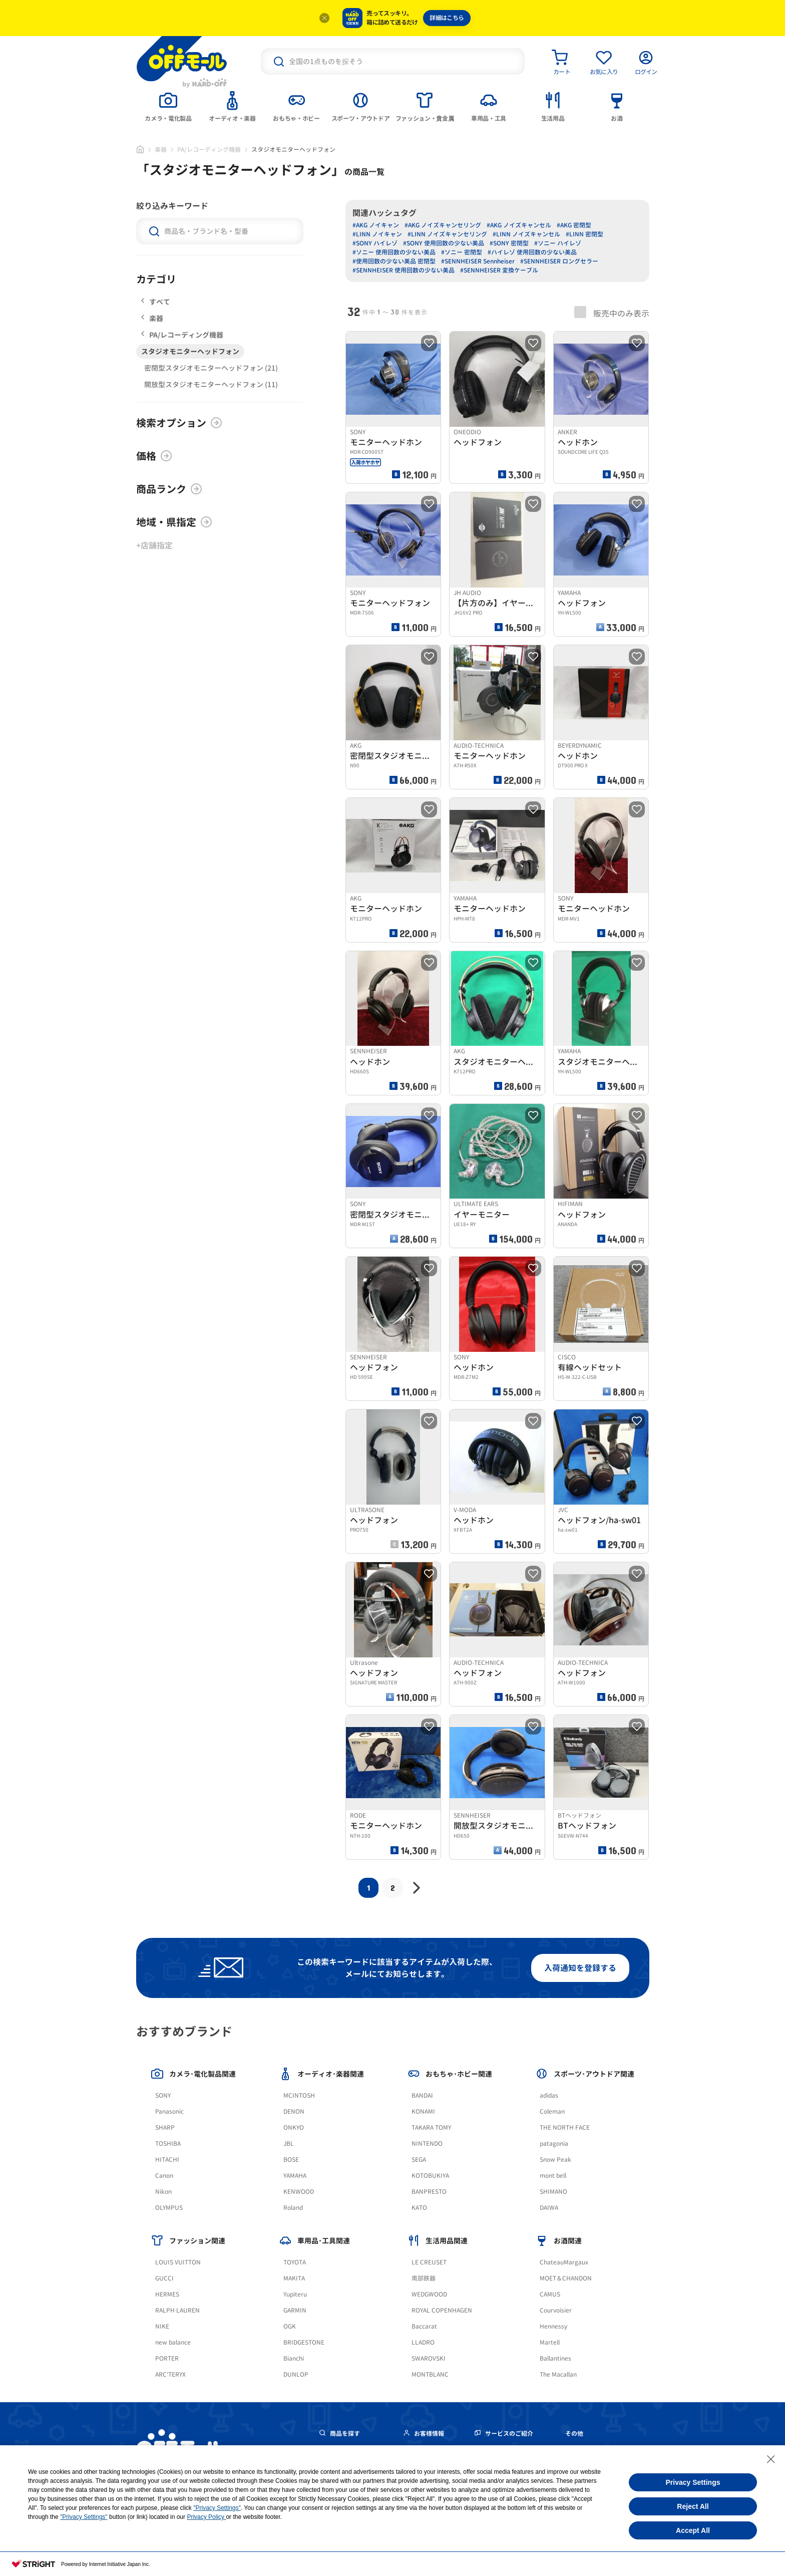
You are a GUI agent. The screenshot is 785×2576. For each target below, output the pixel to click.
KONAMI (423, 2111)
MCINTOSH (299, 2095)
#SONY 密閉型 (509, 243)
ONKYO (293, 2127)
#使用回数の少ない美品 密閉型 (394, 261)
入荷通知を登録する (580, 1967)
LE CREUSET (429, 2262)
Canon (164, 2175)
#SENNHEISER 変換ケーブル (499, 270)
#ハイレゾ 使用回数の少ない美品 (532, 252)
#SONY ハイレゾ (375, 243)
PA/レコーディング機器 (209, 149)
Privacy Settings (693, 2482)
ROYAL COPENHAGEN (442, 2310)
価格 (154, 456)
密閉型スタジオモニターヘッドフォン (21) (211, 368)
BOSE (291, 2159)
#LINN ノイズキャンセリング (447, 234)
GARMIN (294, 2310)
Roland (293, 2207)
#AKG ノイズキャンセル (519, 225)
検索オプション (179, 423)
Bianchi (293, 2358)
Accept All (693, 2530)
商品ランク (169, 489)
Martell (550, 2342)
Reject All (692, 2506)
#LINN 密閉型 (584, 234)
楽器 (161, 149)
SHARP (165, 2127)
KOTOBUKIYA (430, 2175)
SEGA (419, 2159)
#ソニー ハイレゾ (557, 243)
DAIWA (549, 2207)
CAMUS (550, 2294)
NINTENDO (427, 2143)
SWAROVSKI (429, 2358)
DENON (293, 2111)
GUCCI (164, 2278)
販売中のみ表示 (611, 312)
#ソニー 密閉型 (461, 252)
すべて (155, 302)
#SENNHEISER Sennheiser (478, 261)
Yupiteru (295, 2294)
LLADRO (423, 2342)
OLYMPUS (169, 2207)
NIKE (162, 2326)
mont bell (553, 2175)
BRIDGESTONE (303, 2342)
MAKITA (294, 2278)
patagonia (554, 2143)
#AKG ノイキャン (375, 225)
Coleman (552, 2111)
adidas (549, 2095)
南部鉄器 (424, 2278)
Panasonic (169, 2111)
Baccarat (424, 2326)
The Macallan (558, 2374)
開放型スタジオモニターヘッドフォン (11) (211, 384)
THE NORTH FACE (565, 2127)
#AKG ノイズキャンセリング (443, 225)
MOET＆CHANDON (566, 2278)
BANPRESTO (429, 2191)
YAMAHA (294, 2175)
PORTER (167, 2358)
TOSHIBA (168, 2143)
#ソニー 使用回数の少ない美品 (394, 252)
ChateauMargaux (564, 2262)
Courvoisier (556, 2310)
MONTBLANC (430, 2374)
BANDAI (422, 2095)
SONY (163, 2095)
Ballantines (555, 2358)
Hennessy (553, 2326)
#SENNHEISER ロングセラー (559, 261)
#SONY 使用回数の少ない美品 (443, 243)
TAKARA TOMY (431, 2127)
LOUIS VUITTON (178, 2262)
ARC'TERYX (170, 2374)
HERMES (167, 2294)
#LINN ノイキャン (377, 234)
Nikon (163, 2191)
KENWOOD (298, 2191)
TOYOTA (294, 2262)
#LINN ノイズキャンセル (526, 234)
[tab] (168, 105)
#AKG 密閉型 (574, 225)
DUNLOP (295, 2374)
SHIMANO (553, 2191)
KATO (419, 2207)
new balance (173, 2342)
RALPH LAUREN (177, 2310)
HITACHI (167, 2159)
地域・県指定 (174, 522)
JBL (288, 2143)
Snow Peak (555, 2159)
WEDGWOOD (429, 2294)
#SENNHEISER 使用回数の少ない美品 (403, 270)
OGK (289, 2326)
